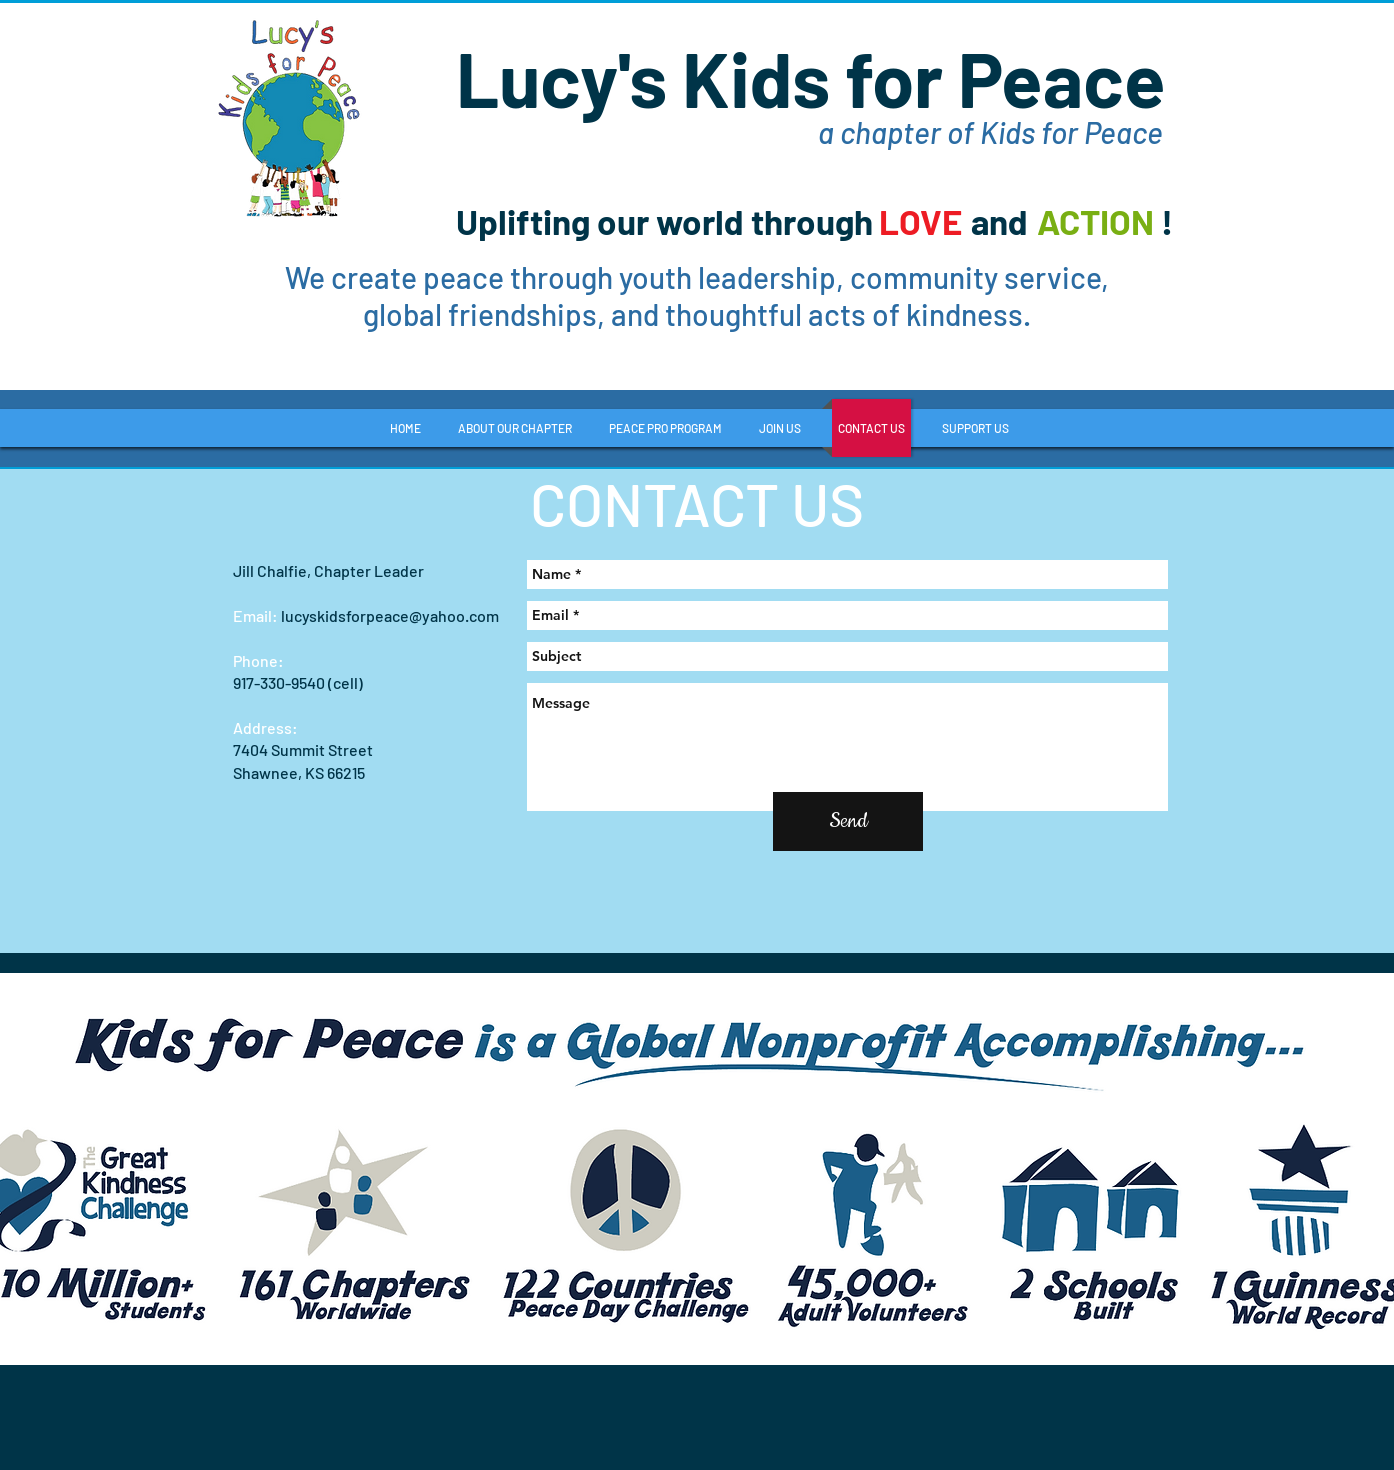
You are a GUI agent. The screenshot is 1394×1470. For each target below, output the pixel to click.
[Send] (848, 821)
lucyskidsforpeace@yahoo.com (390, 615)
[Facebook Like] (1051, 353)
